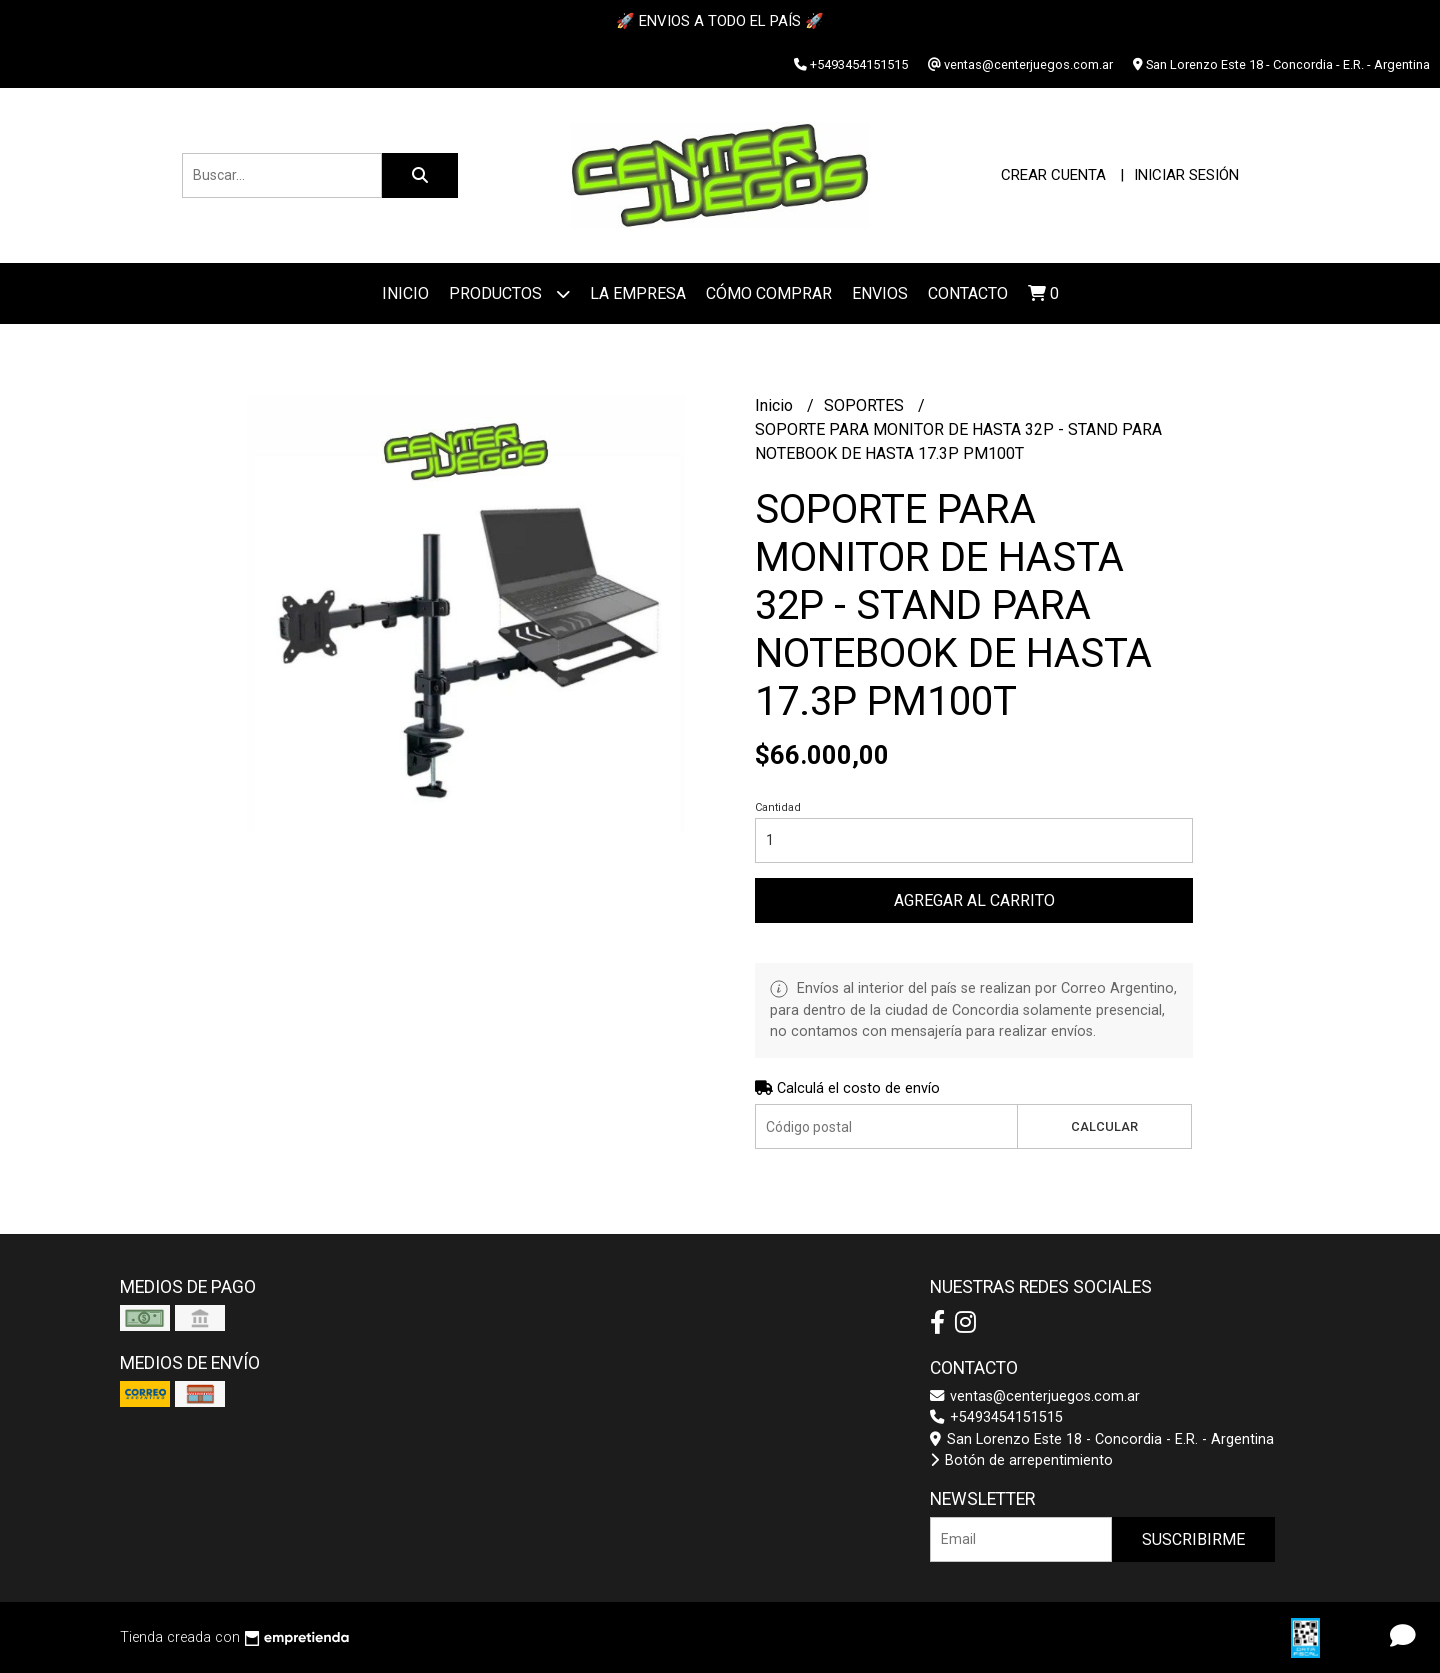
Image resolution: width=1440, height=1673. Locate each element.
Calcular (1104, 1126)
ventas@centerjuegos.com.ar (1035, 1396)
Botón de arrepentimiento (1021, 1460)
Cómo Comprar (769, 293)
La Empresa (638, 293)
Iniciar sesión (1186, 175)
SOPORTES (866, 405)
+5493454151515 (996, 1417)
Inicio (405, 293)
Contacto (968, 293)
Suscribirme (1193, 1539)
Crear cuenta (1053, 175)
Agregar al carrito (974, 900)
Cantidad (778, 807)
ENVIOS (880, 293)
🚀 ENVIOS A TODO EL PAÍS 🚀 (720, 21)
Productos (509, 293)
